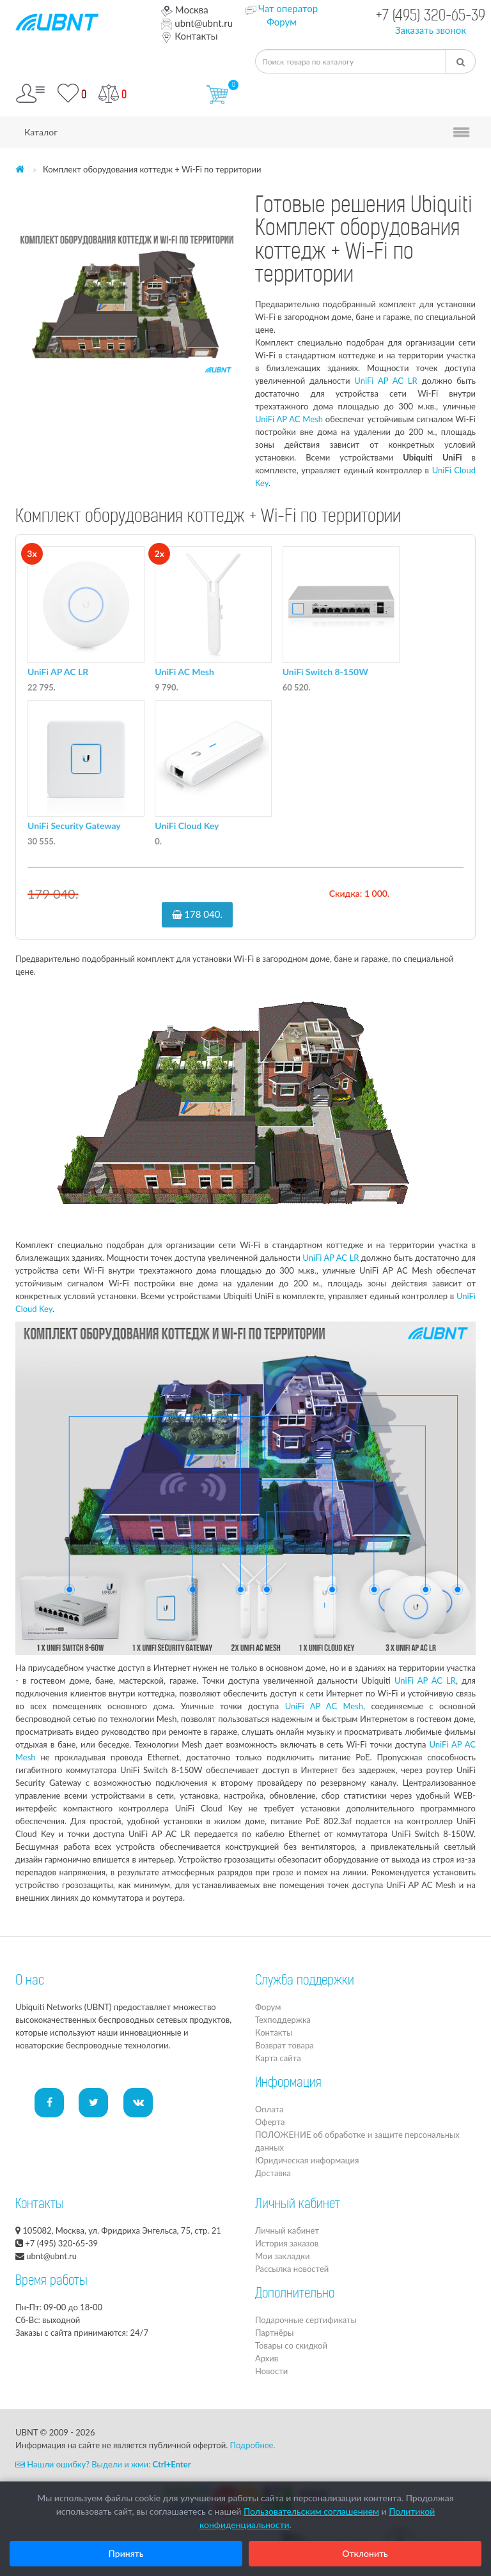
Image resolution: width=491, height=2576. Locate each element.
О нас (29, 1981)
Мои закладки (282, 2256)
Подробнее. (253, 2445)
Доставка (273, 2173)
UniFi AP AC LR (385, 381)
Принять (126, 2553)
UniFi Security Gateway (74, 825)
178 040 (197, 914)
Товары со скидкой (291, 2345)
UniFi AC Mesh (184, 671)
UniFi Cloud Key (187, 825)
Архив (266, 2358)
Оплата (269, 2109)
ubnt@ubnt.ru (197, 23)
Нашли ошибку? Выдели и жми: (103, 2464)
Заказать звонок (430, 30)
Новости (271, 2371)
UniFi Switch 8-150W (325, 671)
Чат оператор (288, 8)
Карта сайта (278, 2058)
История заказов (286, 2243)
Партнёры (274, 2333)
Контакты (189, 36)
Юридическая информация (307, 2160)
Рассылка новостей (292, 2269)
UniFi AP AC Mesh (289, 419)
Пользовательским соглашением (311, 2511)
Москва (184, 9)
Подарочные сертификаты (306, 2320)
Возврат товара (284, 2045)
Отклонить (365, 2553)
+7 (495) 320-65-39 (430, 17)
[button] (224, 205)
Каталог (41, 131)
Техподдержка (283, 2020)
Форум (282, 21)
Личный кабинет (287, 2230)
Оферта (269, 2122)
